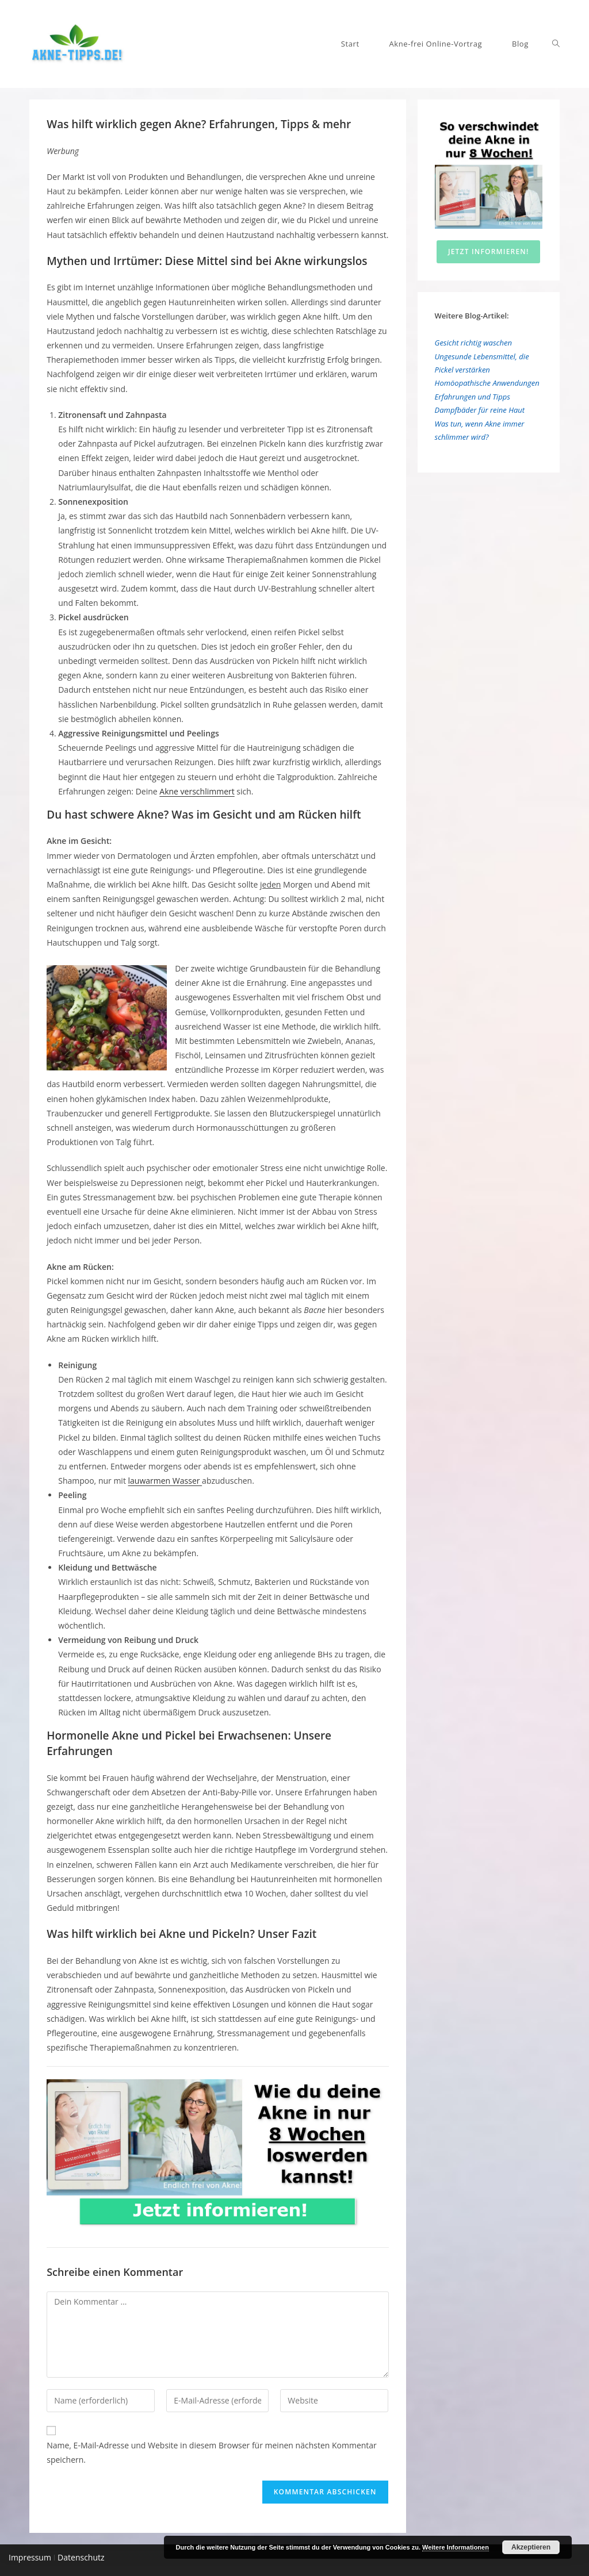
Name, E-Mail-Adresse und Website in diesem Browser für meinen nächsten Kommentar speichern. (212, 2452)
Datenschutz (79, 2557)
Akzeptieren (530, 2547)
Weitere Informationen (455, 2547)
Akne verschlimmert (196, 791)
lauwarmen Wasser (165, 1480)
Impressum (30, 2557)
